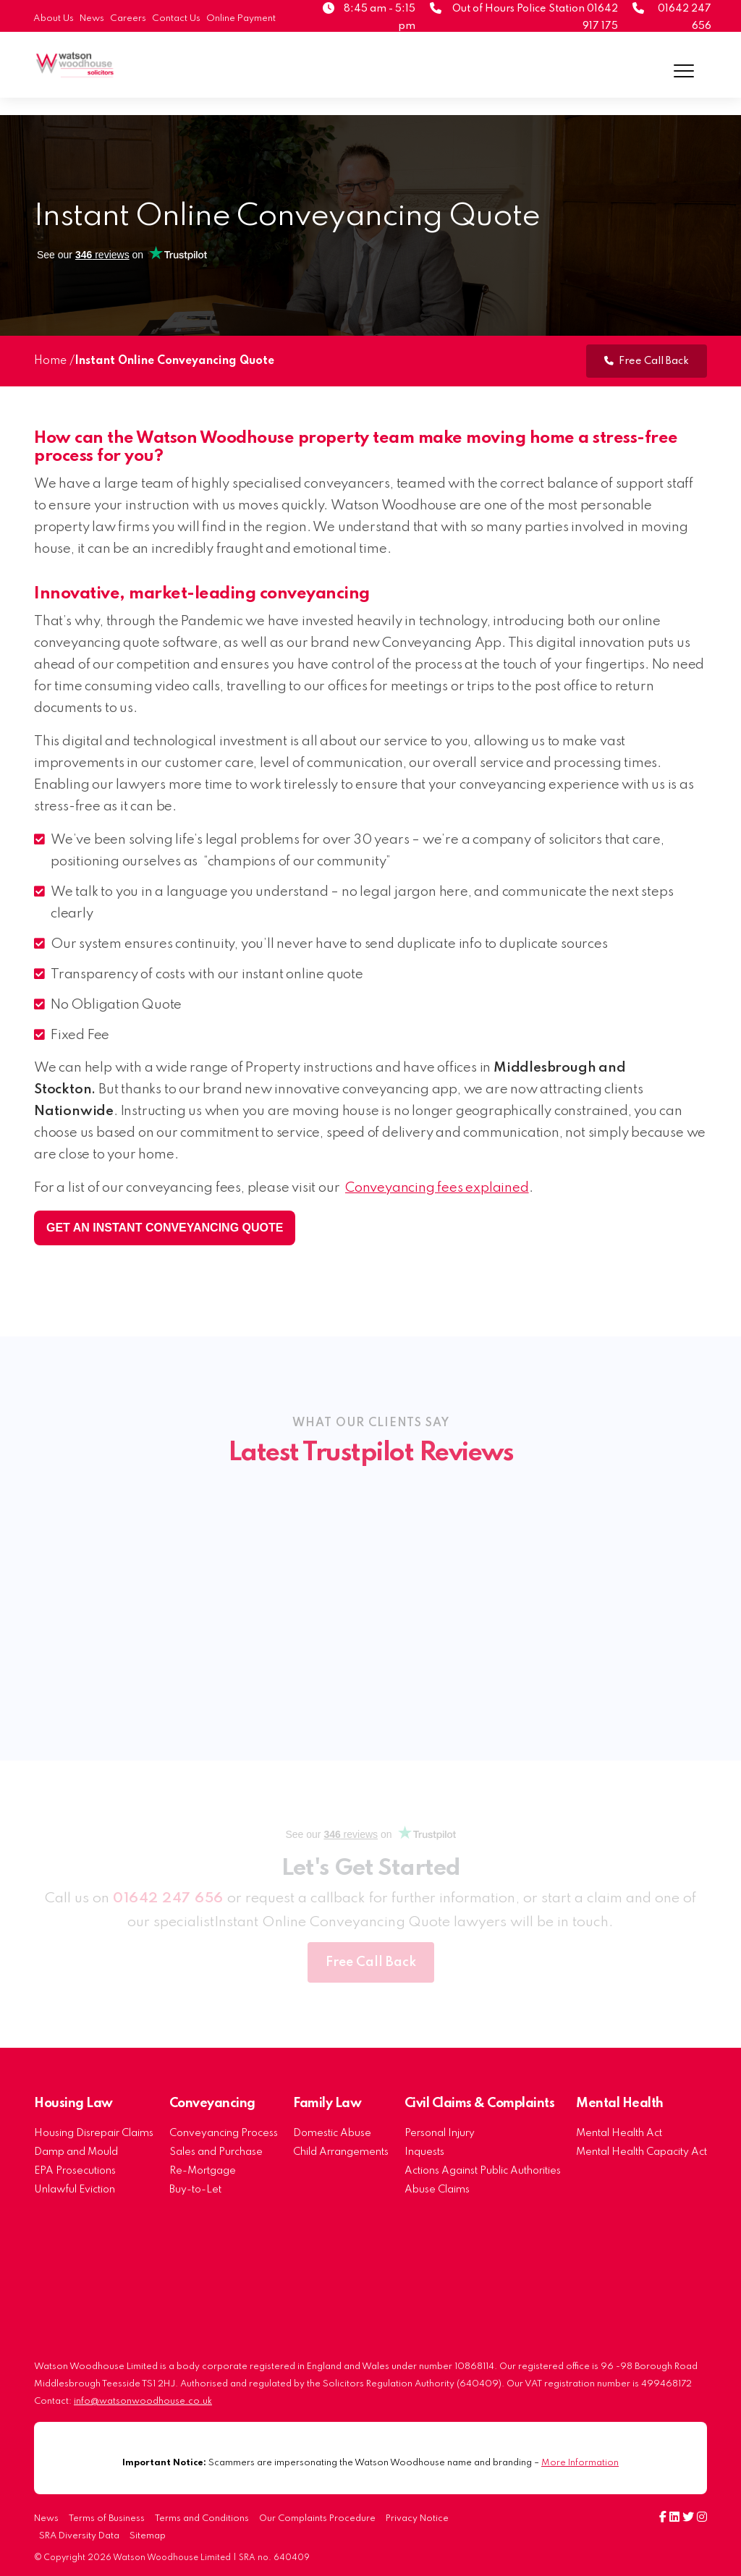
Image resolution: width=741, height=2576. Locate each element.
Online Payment (241, 18)
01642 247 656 (168, 1898)
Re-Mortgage (202, 2171)
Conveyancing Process (223, 2133)
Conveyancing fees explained (437, 1188)
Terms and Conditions (202, 2518)
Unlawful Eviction (74, 2190)
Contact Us (176, 18)
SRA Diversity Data (79, 2536)
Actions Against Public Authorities (483, 2171)
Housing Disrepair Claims (93, 2133)
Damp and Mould (76, 2152)
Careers (128, 18)
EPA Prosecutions (75, 2171)
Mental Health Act (619, 2133)
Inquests (424, 2152)
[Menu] (684, 70)
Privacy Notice (417, 2518)
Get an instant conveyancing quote (164, 1227)
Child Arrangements (341, 2152)
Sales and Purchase (216, 2152)
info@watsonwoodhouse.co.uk (143, 2401)
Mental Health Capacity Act (641, 2152)
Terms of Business (107, 2518)
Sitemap (148, 2536)
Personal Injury (440, 2133)
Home (50, 361)
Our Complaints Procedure (317, 2518)
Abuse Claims (437, 2190)
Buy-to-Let (195, 2190)
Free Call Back (646, 361)
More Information (580, 2462)
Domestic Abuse (332, 2133)
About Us (53, 18)
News (92, 18)
